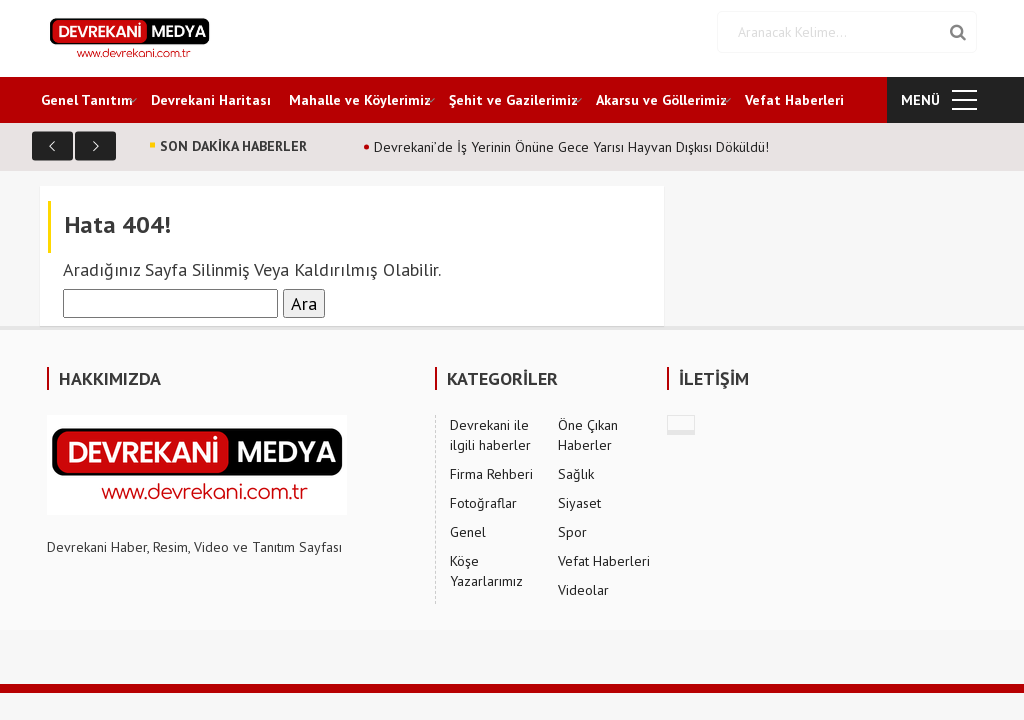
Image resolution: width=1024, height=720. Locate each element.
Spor (572, 532)
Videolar (583, 590)
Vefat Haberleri (794, 100)
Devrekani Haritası (211, 100)
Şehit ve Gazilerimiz (513, 100)
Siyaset (579, 503)
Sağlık (576, 474)
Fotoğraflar (483, 503)
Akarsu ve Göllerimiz (661, 100)
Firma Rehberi (491, 474)
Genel (468, 532)
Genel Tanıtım (87, 100)
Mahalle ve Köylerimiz (360, 100)
